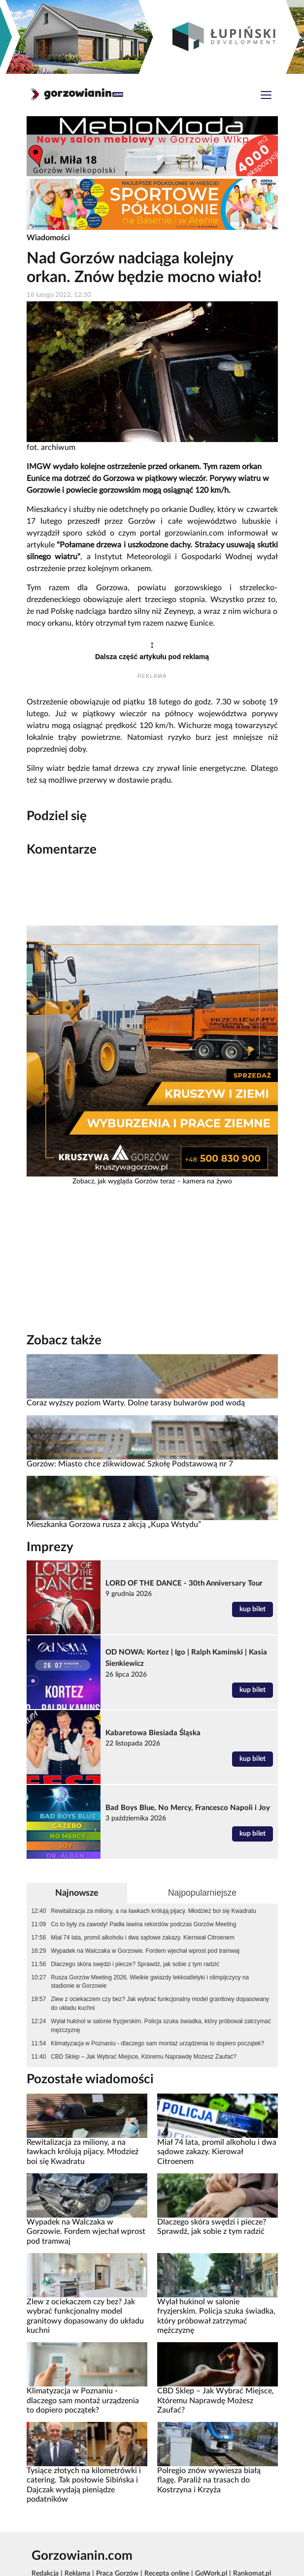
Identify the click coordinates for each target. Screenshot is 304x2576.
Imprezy (50, 1547)
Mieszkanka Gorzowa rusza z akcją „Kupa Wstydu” (114, 1524)
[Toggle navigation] (266, 96)
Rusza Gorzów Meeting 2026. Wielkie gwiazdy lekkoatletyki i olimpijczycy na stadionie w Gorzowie (150, 1982)
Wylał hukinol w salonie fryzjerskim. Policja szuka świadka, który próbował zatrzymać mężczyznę (161, 2026)
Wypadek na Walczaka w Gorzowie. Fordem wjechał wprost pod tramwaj (145, 1950)
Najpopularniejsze (202, 1893)
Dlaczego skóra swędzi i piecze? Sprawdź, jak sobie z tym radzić (135, 1964)
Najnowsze (77, 1893)
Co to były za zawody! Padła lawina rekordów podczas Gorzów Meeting (143, 1924)
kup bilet (252, 1609)
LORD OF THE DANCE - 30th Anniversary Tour (184, 1583)
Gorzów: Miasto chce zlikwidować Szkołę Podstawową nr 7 (130, 1464)
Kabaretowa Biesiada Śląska (153, 1733)
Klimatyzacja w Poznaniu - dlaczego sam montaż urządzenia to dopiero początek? (157, 2043)
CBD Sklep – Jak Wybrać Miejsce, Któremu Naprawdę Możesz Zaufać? (143, 2056)
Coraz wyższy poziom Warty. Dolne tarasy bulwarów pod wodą (136, 1403)
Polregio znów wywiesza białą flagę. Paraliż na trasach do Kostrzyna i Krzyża (209, 2480)
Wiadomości (48, 238)
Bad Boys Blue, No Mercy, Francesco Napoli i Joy (187, 1808)
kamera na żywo (207, 1181)
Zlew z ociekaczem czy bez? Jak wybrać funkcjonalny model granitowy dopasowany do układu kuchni (160, 2003)
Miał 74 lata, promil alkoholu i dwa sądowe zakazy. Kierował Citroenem (143, 1937)
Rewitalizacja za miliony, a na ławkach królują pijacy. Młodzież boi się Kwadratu (153, 1911)
